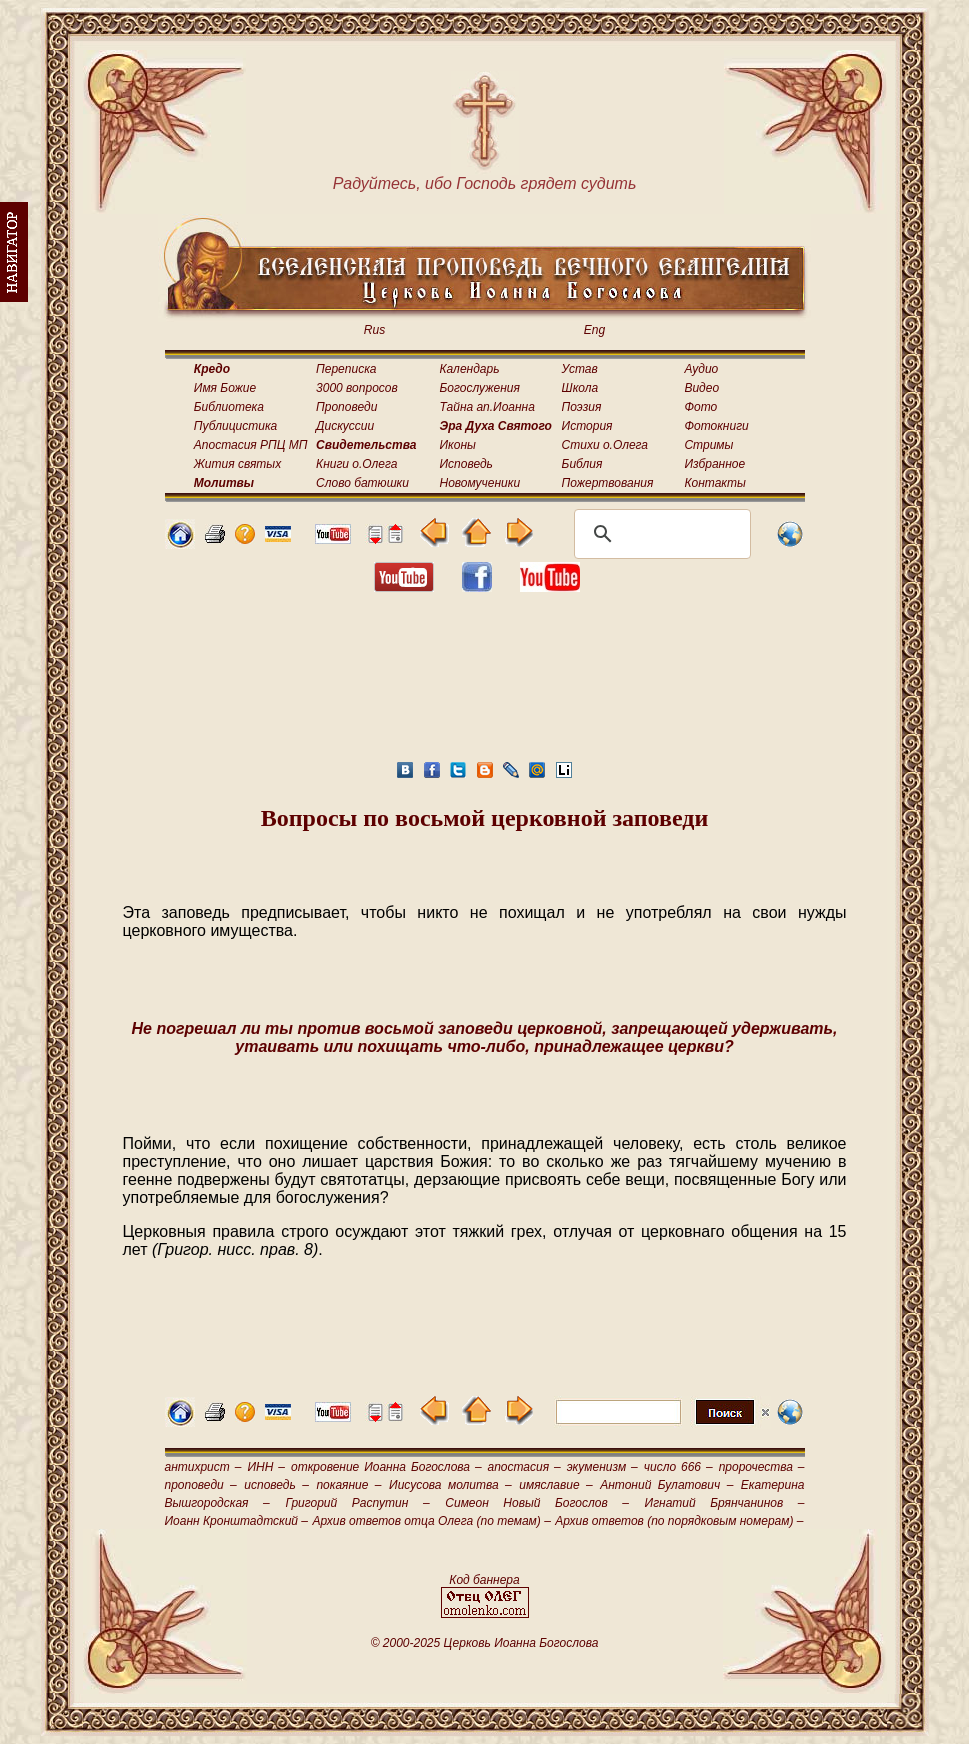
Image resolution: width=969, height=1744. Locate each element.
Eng (594, 330)
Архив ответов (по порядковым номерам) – (679, 1521)
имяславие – (555, 1485)
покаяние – (348, 1485)
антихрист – (203, 1467)
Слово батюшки (362, 483)
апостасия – (524, 1467)
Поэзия (582, 407)
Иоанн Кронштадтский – (237, 1521)
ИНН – (266, 1467)
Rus (374, 330)
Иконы (458, 445)
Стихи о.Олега (605, 445)
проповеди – (201, 1485)
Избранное (714, 464)
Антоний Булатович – (666, 1485)
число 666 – (678, 1467)
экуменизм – (602, 1467)
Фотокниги (716, 426)
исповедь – (276, 1485)
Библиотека (229, 407)
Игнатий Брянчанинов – (725, 1503)
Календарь (470, 369)
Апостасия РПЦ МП (251, 445)
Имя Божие (225, 388)
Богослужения (480, 388)
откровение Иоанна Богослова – (386, 1467)
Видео (701, 388)
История (587, 426)
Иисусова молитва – (450, 1485)
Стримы (708, 445)
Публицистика (235, 426)
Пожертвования (608, 483)
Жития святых (237, 464)
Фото (700, 407)
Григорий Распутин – (357, 1503)
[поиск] (659, 534)
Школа (580, 388)
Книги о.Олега (356, 464)
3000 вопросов (357, 388)
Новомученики (480, 483)
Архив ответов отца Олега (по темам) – (431, 1521)
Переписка (346, 369)
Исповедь (466, 464)
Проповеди (346, 407)
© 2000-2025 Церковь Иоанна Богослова (485, 1643)
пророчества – (762, 1467)
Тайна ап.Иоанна (487, 407)
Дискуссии (345, 426)
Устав (580, 369)
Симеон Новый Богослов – (537, 1503)
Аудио (701, 369)
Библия (582, 464)
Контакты (715, 483)
